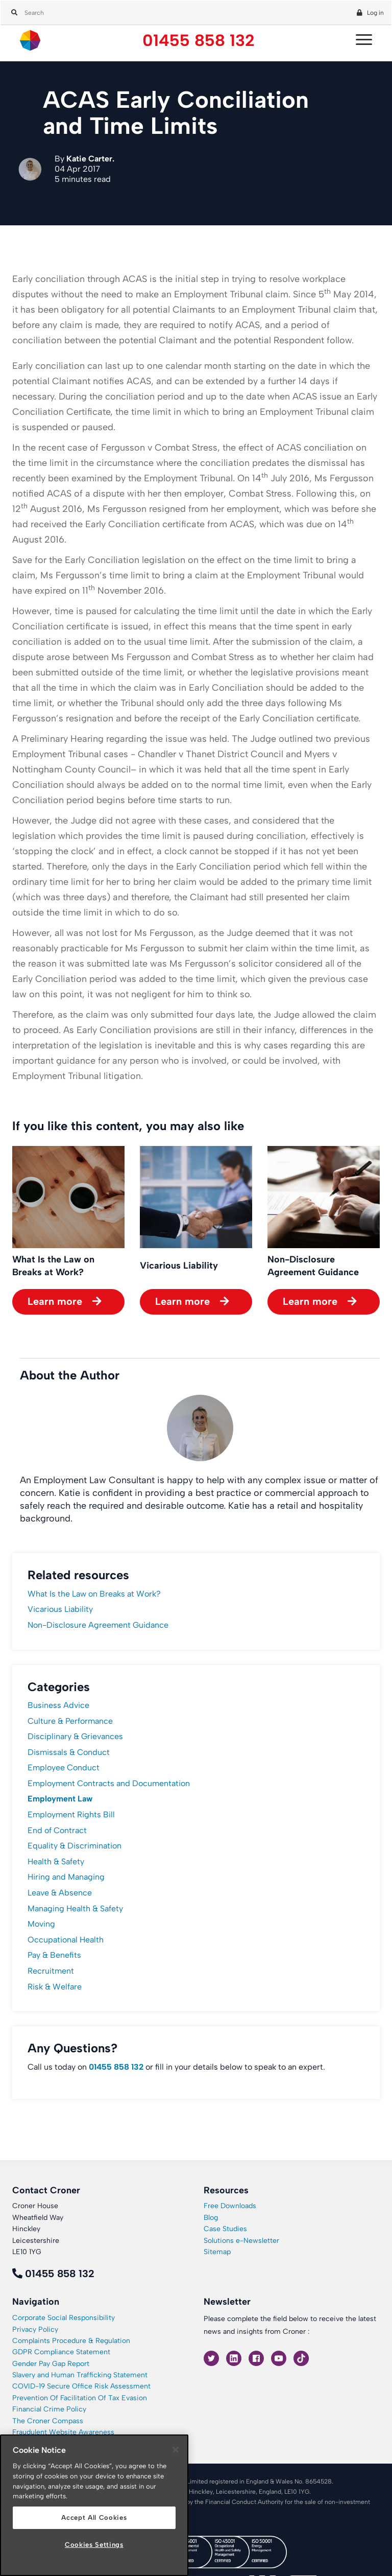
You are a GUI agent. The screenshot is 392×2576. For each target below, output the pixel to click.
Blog (211, 2217)
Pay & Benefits (54, 1955)
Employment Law (60, 1799)
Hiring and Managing (66, 1877)
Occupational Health (66, 1940)
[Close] (175, 2450)
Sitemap (217, 2251)
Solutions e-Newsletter (241, 2240)
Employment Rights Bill (71, 1814)
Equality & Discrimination (74, 1846)
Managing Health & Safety (75, 1908)
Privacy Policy (35, 2329)
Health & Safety (56, 1861)
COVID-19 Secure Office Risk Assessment (81, 2386)
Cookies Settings (94, 2544)
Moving (41, 1924)
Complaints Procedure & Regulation (71, 2340)
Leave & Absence (60, 1893)
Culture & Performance (70, 1721)
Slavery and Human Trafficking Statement (80, 2375)
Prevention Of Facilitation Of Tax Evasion (79, 2398)
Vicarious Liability (60, 1609)
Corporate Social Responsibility (63, 2317)
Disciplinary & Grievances (75, 1736)
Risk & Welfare (55, 1987)
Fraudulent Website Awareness (63, 2432)
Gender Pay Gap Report (50, 2363)
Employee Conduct (64, 1767)
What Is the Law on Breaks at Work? (94, 1594)
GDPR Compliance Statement (61, 2352)
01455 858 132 (198, 40)
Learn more (55, 1301)
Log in (375, 12)
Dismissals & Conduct (69, 1752)
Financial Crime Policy (49, 2409)
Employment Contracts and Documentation (109, 1783)
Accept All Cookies (94, 2517)
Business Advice (58, 1705)
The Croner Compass (47, 2421)
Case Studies (225, 2228)
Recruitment (51, 1971)
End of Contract (57, 1830)
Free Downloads (230, 2206)
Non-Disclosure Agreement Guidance (98, 1625)
